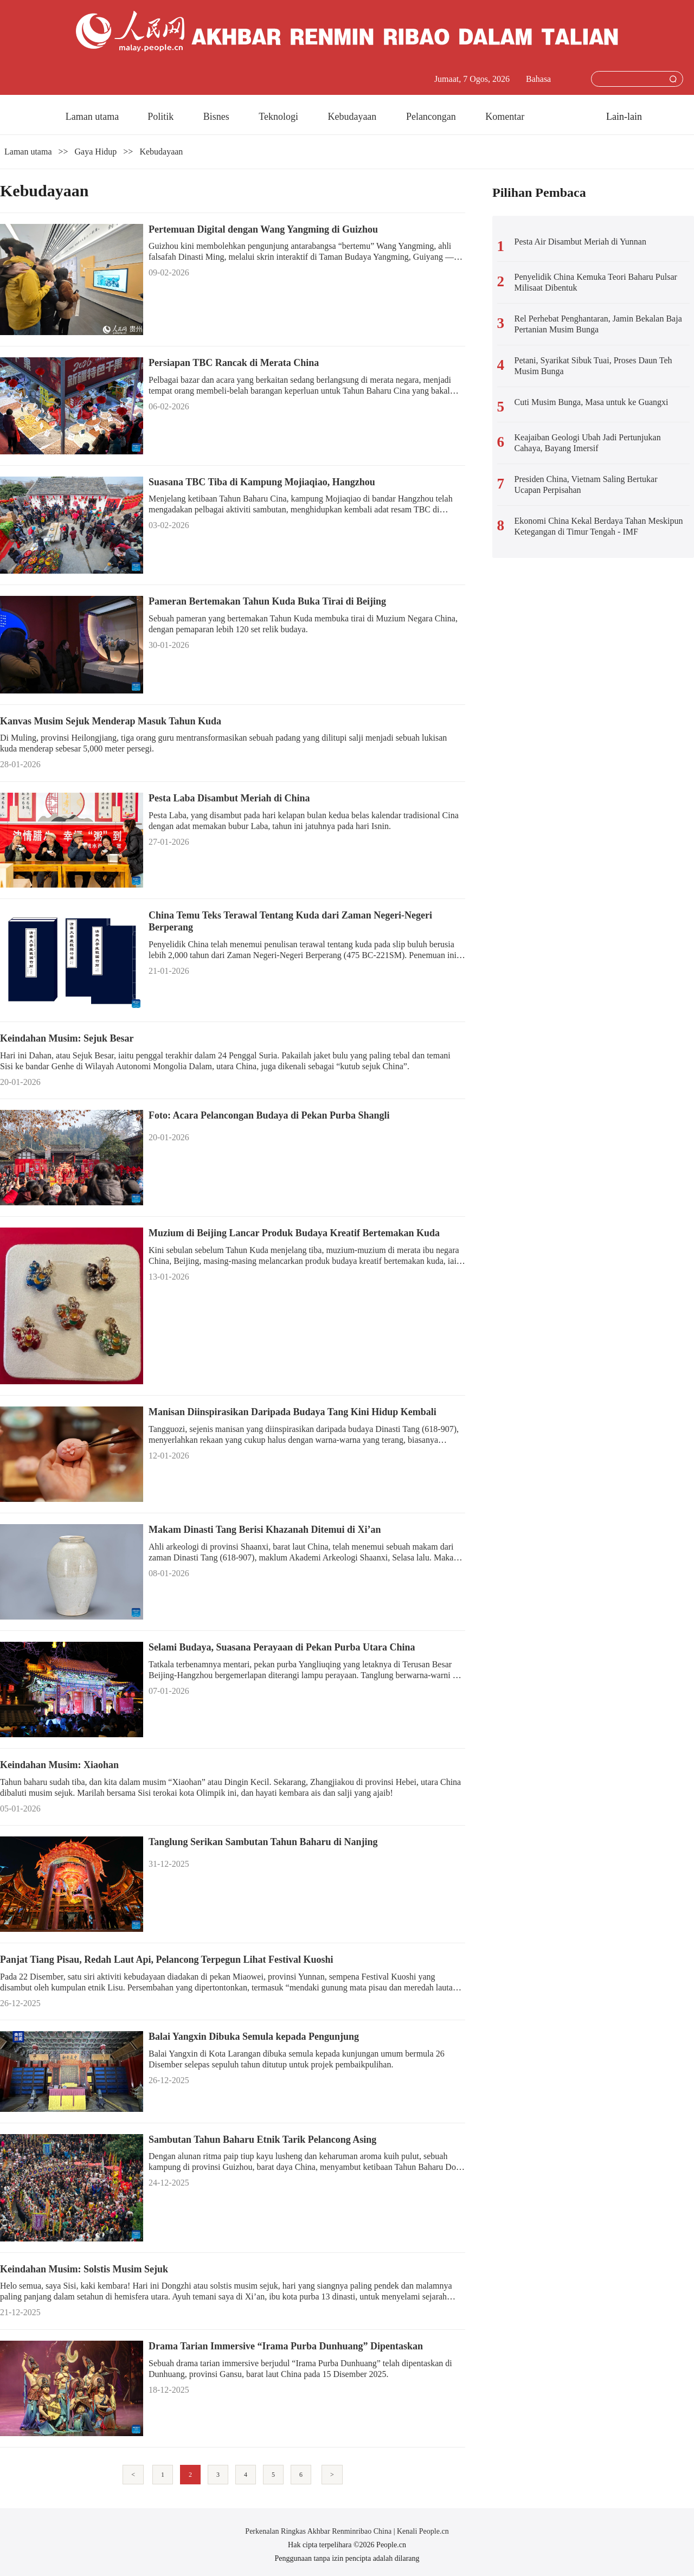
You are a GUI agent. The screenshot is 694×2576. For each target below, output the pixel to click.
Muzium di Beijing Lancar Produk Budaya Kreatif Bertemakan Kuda (294, 1233)
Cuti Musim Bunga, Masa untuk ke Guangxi (592, 402)
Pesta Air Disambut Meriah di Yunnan (580, 241)
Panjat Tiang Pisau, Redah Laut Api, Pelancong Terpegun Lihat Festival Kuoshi (166, 1959)
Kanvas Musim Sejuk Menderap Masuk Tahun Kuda (110, 721)
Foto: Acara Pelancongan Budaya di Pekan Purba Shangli (269, 1115)
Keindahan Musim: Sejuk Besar (67, 1038)
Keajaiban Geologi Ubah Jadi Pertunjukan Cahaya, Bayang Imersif (588, 443)
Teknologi (279, 116)
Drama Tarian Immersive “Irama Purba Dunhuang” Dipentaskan (286, 2346)
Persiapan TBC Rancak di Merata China (234, 362)
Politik (161, 116)
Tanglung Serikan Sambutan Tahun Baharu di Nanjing (263, 1841)
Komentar (504, 116)
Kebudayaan (352, 116)
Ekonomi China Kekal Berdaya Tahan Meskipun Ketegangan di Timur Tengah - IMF (599, 526)
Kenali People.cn (422, 2531)
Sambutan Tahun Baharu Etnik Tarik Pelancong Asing (262, 2139)
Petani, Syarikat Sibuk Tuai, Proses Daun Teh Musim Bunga (593, 366)
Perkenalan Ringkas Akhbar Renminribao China (319, 2531)
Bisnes (217, 116)
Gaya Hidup (96, 151)
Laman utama (92, 116)
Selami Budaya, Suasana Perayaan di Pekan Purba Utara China (282, 1647)
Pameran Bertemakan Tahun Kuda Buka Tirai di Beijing (267, 601)
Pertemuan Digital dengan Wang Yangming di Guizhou (263, 229)
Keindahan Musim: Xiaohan (59, 1764)
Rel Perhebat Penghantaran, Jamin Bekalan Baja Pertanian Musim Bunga (598, 324)
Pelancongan (432, 116)
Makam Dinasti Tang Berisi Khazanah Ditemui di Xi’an (265, 1529)
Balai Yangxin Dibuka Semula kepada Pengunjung (254, 2036)
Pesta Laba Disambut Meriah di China (229, 798)
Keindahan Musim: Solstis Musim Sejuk (84, 2269)
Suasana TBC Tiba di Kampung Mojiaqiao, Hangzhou (262, 482)
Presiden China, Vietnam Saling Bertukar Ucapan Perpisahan (586, 484)
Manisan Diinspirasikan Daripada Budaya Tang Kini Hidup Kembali (292, 1411)
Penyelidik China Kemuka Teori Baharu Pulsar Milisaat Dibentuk (596, 282)
